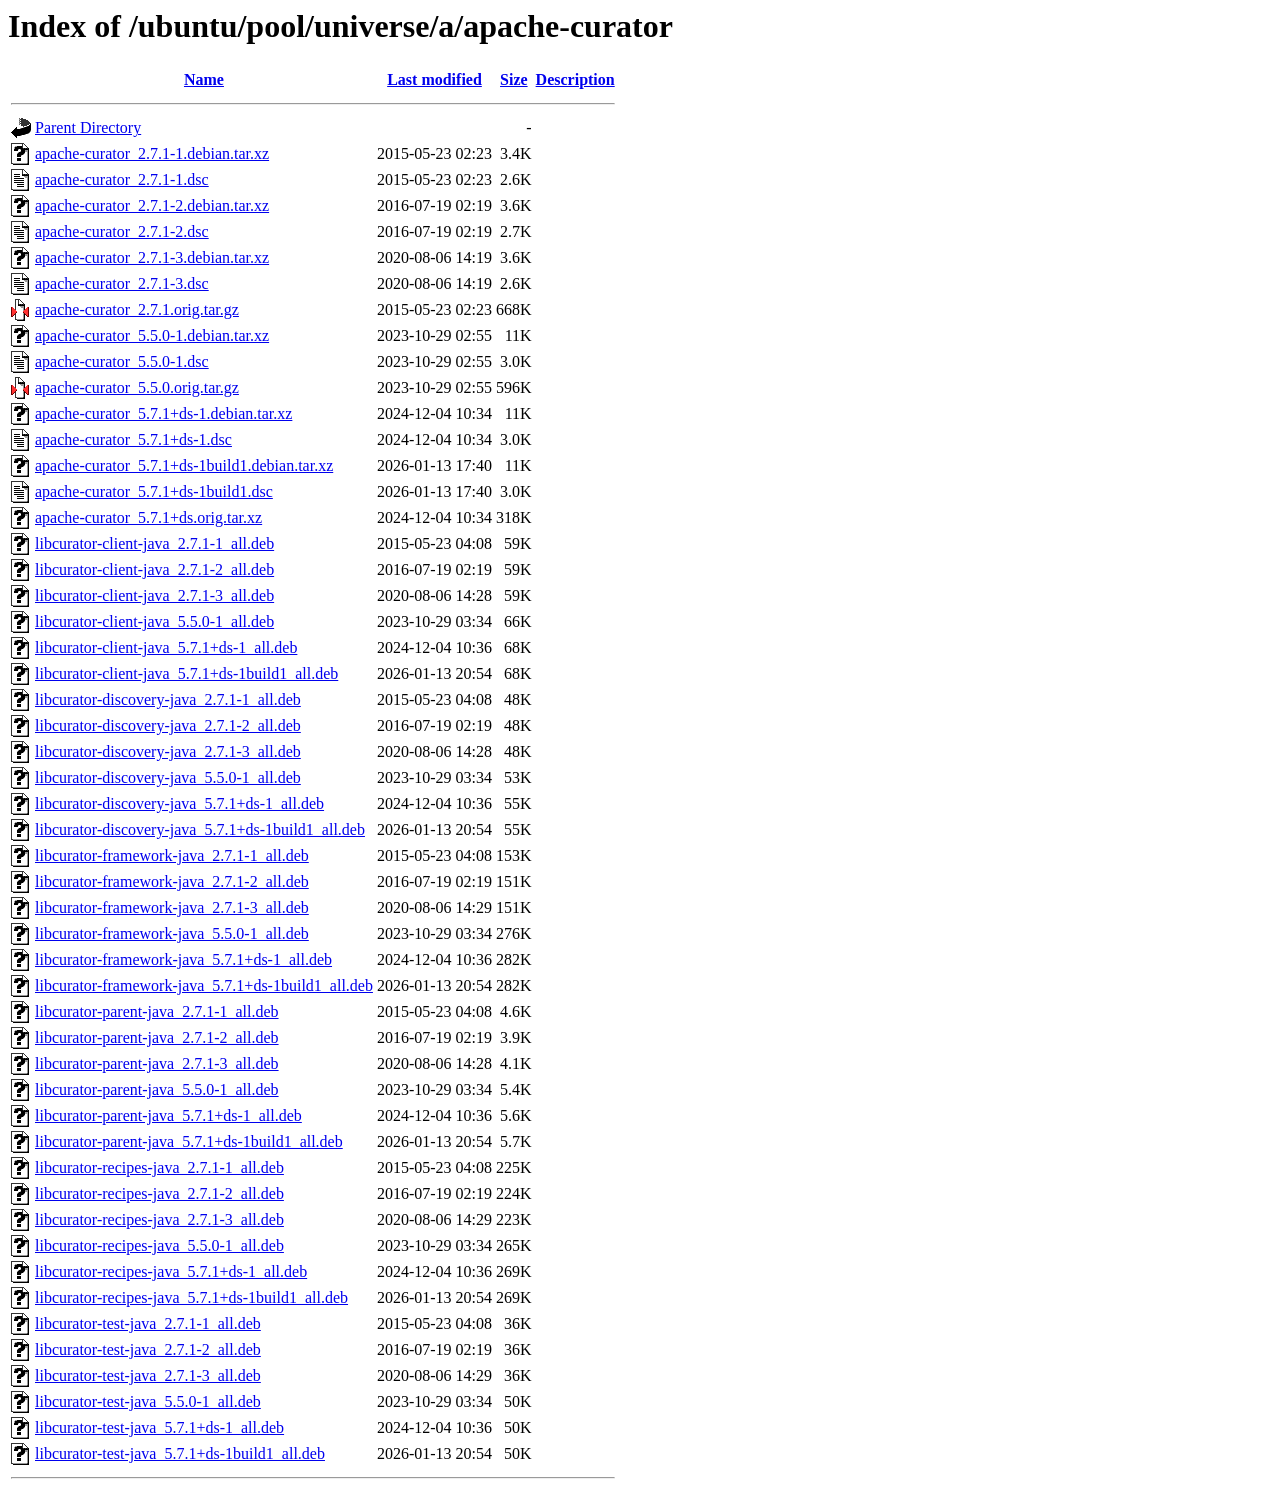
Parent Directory (88, 127)
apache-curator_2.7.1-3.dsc (122, 283)
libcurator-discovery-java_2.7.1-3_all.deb (168, 751)
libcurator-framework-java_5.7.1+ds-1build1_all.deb (204, 985)
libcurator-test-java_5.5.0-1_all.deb (148, 1401)
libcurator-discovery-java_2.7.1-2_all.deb (168, 725)
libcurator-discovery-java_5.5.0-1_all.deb (168, 777)
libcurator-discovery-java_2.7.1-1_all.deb (168, 699)
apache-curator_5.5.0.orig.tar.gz (137, 387)
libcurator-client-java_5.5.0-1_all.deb (154, 621)
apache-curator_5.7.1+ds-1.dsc (133, 439)
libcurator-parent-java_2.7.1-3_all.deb (157, 1063)
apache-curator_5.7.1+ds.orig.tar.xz (148, 517)
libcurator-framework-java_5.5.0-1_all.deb (172, 933)
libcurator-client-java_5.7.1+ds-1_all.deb (166, 647)
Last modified (434, 79)
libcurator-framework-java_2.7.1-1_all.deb (172, 855)
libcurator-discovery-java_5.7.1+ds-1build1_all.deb (200, 829)
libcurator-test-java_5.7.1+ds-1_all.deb (159, 1427)
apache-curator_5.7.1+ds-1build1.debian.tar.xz (184, 465)
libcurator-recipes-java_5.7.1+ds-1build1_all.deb (191, 1297)
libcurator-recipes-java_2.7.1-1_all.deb (159, 1167)
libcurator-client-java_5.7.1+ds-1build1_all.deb (186, 673)
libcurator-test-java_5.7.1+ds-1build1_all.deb (180, 1453)
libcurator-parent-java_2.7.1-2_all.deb (157, 1037)
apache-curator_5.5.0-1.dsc (122, 361)
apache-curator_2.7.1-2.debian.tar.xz (152, 205)
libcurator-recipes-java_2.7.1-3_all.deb (159, 1219)
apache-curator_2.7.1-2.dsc (122, 231)
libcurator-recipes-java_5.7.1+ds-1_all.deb (171, 1271)
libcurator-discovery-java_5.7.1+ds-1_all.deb (179, 803)
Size (514, 79)
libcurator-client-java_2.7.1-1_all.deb (154, 543)
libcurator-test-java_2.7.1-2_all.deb (148, 1349)
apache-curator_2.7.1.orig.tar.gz (137, 309)
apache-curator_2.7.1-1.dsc (122, 179)
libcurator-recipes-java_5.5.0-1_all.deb (159, 1245)
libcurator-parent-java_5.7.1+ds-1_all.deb (168, 1115)
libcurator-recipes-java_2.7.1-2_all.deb (159, 1193)
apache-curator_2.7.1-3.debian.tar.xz (152, 257)
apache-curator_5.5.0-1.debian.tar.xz (152, 335)
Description (575, 79)
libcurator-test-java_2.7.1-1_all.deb (148, 1323)
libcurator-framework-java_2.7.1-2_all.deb (172, 881)
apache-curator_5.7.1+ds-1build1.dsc (154, 491)
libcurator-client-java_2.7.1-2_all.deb (154, 569)
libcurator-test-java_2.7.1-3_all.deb (148, 1375)
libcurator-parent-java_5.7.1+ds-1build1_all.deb (189, 1141)
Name (204, 79)
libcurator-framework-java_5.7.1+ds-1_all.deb (183, 959)
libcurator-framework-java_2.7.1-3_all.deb (172, 907)
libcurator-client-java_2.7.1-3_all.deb (154, 595)
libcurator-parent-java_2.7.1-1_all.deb (157, 1011)
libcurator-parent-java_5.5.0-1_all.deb (157, 1089)
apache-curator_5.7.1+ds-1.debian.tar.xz (163, 413)
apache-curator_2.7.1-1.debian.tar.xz (152, 153)
